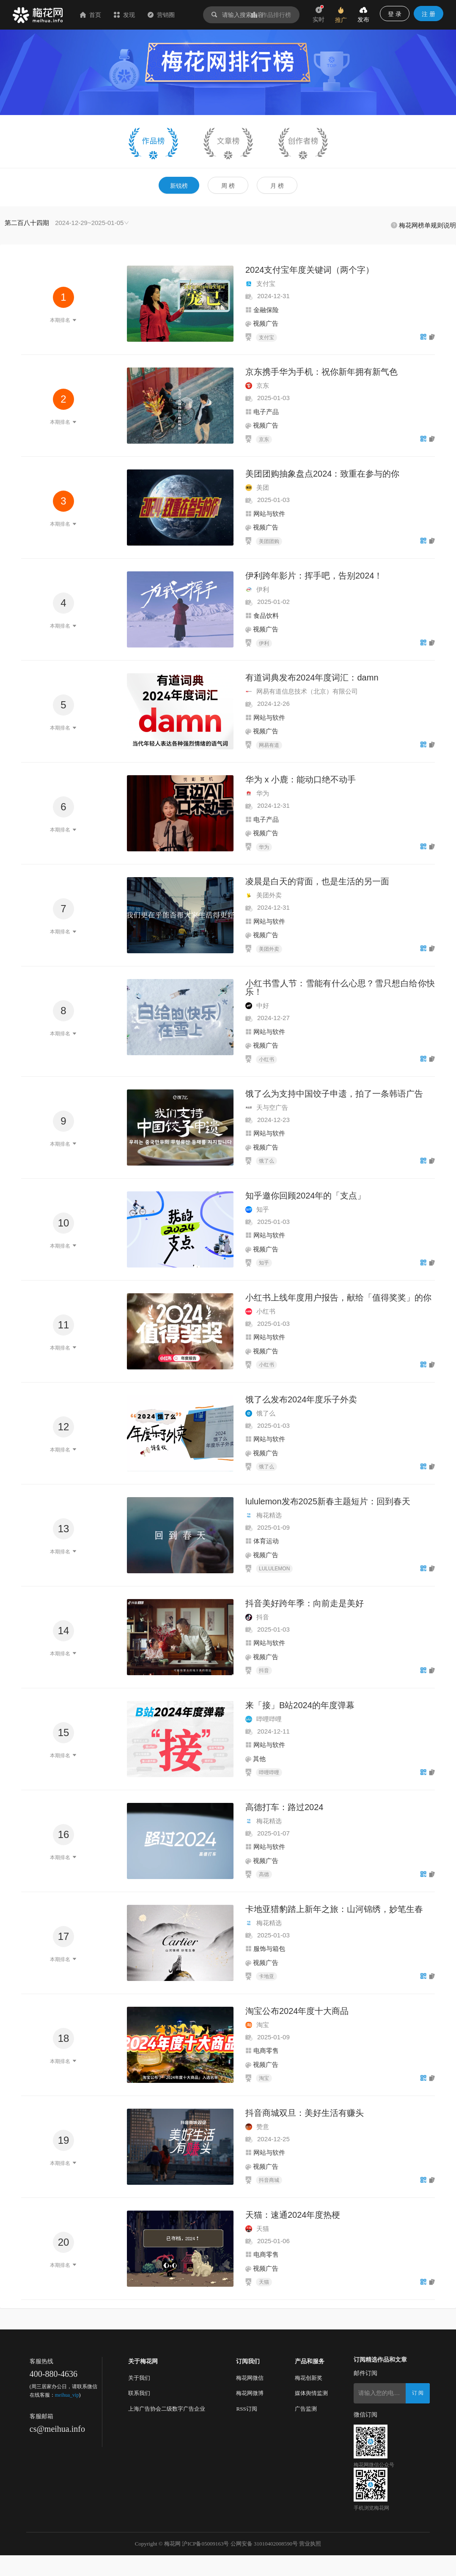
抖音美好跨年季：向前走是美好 (304, 1603)
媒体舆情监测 (311, 2393)
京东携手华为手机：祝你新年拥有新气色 (321, 371)
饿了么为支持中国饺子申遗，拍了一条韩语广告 (334, 1093)
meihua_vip (67, 2395)
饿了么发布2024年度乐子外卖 (301, 1399)
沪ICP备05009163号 (205, 2543)
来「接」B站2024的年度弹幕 (299, 1705)
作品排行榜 (271, 14)
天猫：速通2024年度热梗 (293, 2214)
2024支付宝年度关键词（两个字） (309, 269)
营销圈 (161, 14)
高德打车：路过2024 (284, 1807)
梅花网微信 (250, 2378)
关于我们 (139, 2378)
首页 (90, 14)
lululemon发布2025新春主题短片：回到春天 (327, 1501)
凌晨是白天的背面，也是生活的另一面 (317, 881)
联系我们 (139, 2393)
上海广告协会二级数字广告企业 (166, 2409)
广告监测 (306, 2409)
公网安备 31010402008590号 (264, 2543)
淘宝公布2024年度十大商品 (297, 2011)
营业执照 (310, 2543)
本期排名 (63, 320)
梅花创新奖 (308, 2378)
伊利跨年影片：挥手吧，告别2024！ (314, 575)
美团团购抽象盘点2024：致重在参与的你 (322, 473)
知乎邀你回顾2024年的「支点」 (305, 1195)
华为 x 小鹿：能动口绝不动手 (300, 779)
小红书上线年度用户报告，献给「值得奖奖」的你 (338, 1297)
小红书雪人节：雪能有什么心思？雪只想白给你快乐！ (340, 987)
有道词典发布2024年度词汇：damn (312, 677)
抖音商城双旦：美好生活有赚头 (304, 2113)
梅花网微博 (250, 2393)
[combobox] (67, 223)
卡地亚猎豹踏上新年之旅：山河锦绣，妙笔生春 (334, 1909)
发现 (124, 14)
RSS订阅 (246, 2409)
